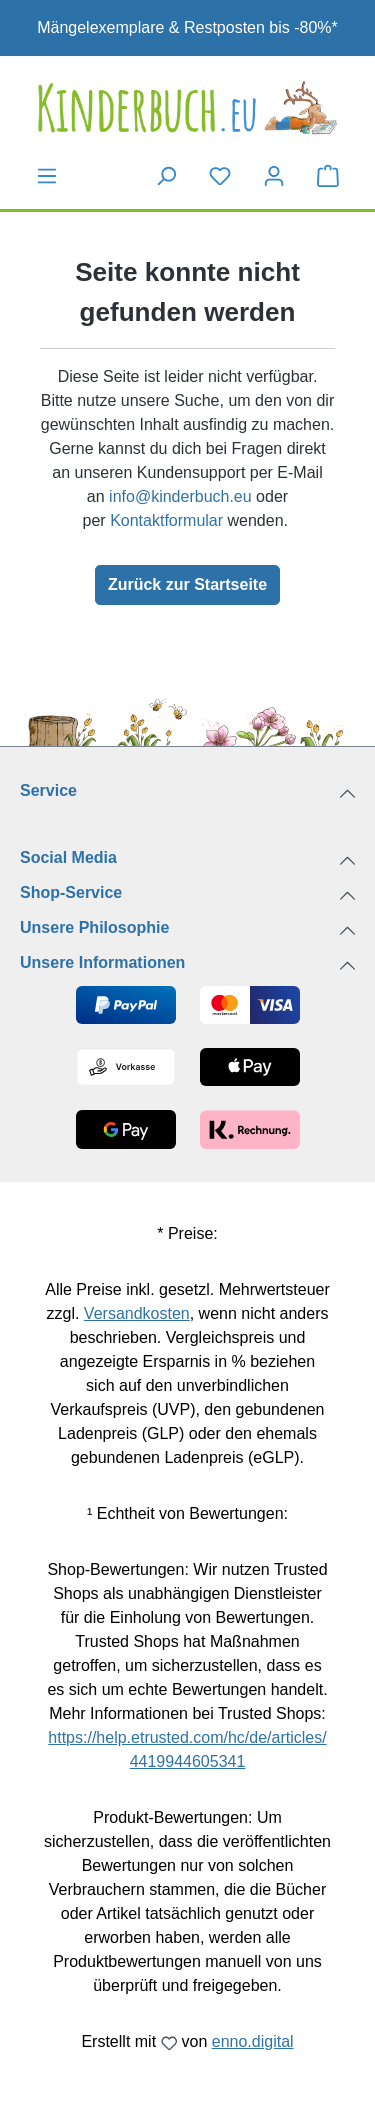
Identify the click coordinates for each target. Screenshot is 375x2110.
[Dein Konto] (274, 176)
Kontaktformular (166, 520)
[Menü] (47, 176)
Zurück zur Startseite (187, 584)
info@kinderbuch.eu (180, 496)
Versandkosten (137, 1313)
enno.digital (253, 2041)
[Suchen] (166, 176)
